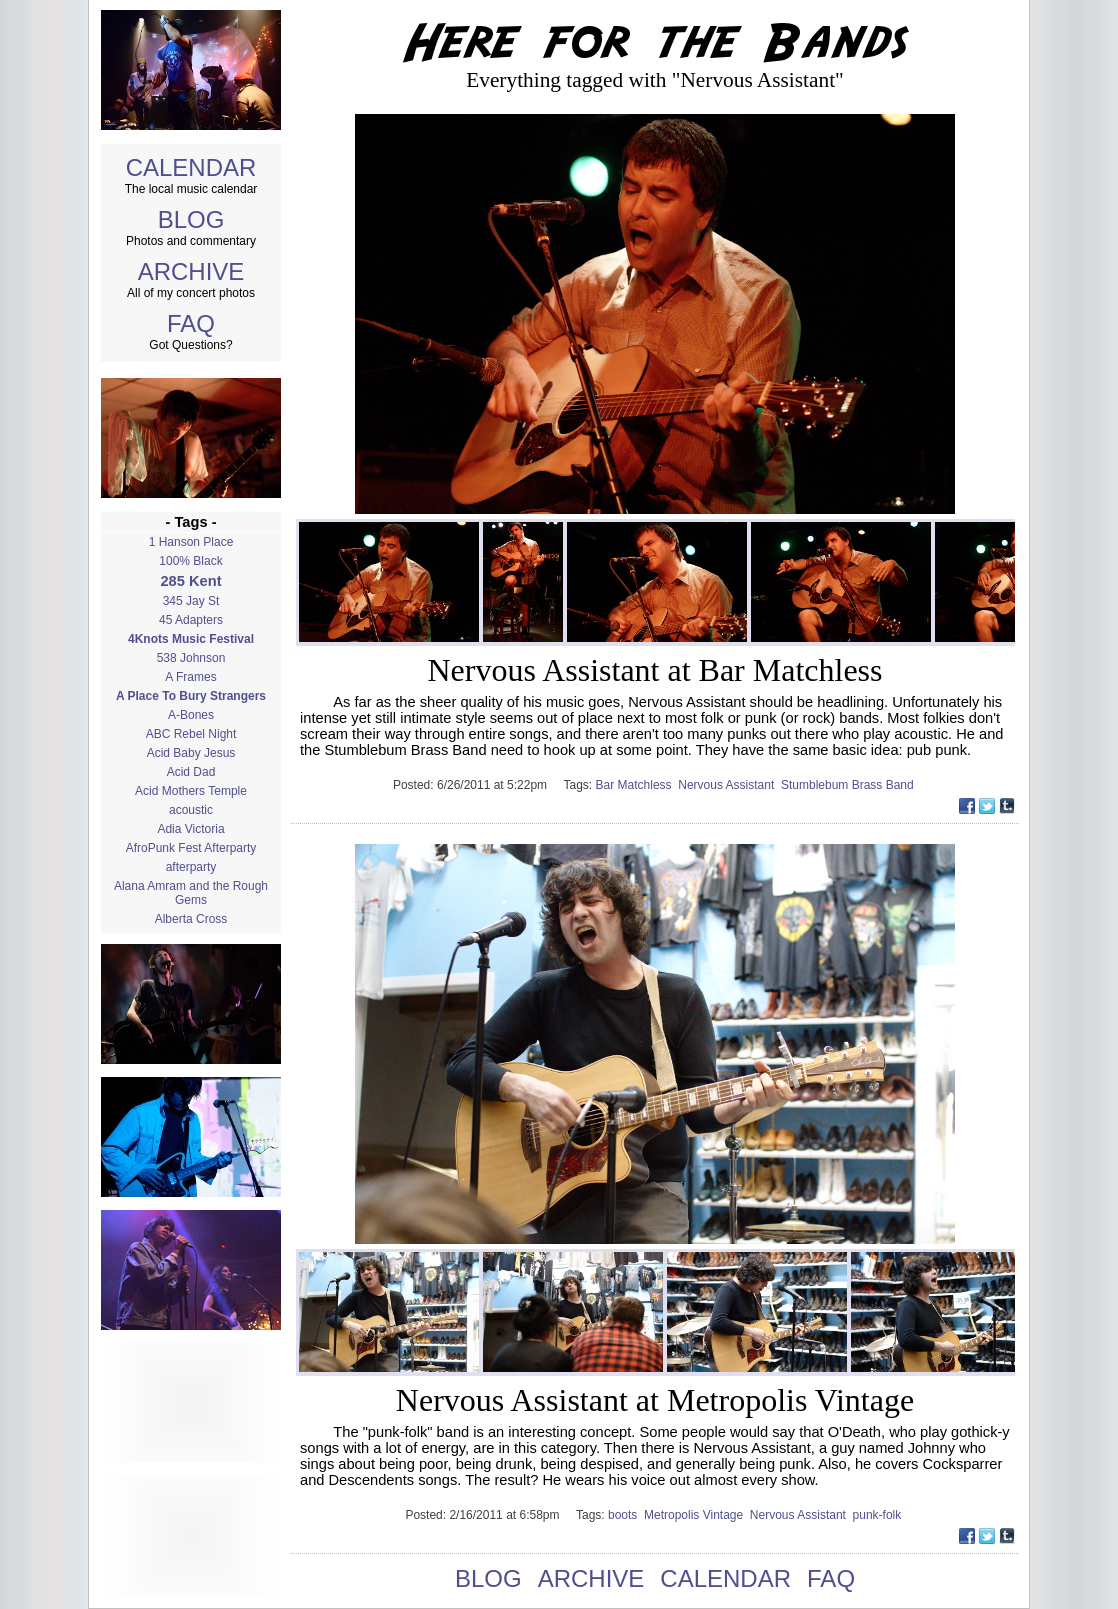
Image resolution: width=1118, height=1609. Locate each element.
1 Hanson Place (191, 542)
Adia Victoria (190, 829)
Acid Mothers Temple (191, 791)
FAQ (191, 323)
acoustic (191, 810)
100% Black (190, 561)
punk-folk (879, 1515)
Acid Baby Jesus (191, 753)
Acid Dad (191, 772)
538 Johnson (191, 658)
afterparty (191, 867)
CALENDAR (191, 167)
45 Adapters (191, 620)
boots (626, 1515)
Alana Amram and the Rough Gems (191, 893)
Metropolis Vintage (697, 1515)
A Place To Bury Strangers (191, 696)
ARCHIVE (191, 271)
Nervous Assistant (729, 785)
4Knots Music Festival (191, 639)
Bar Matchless (637, 785)
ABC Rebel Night (191, 734)
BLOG (191, 219)
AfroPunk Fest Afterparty (191, 848)
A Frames (190, 677)
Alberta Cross (191, 919)
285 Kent (190, 581)
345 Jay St (191, 601)
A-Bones (191, 715)
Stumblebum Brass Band (849, 785)
